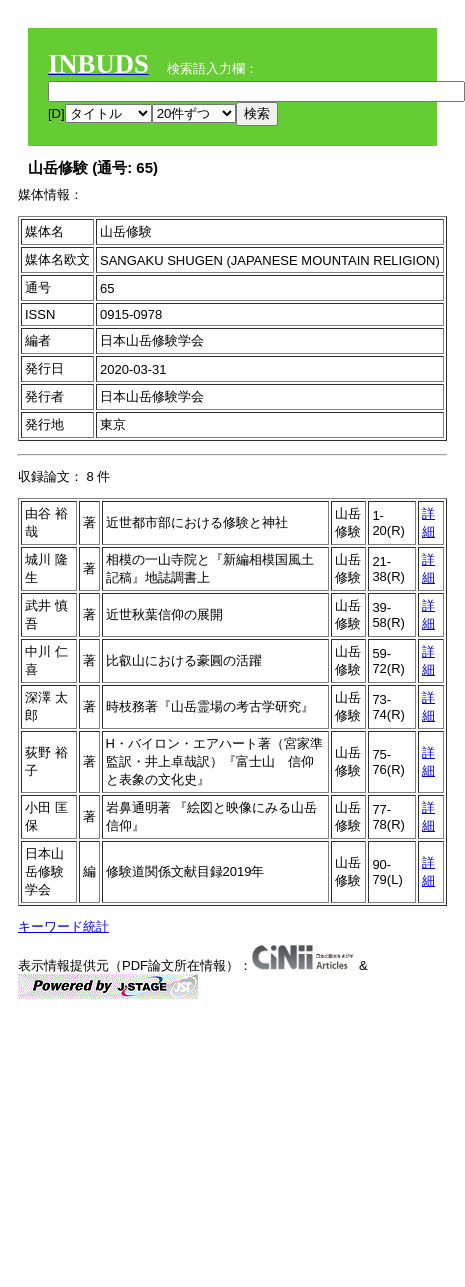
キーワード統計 (63, 926)
